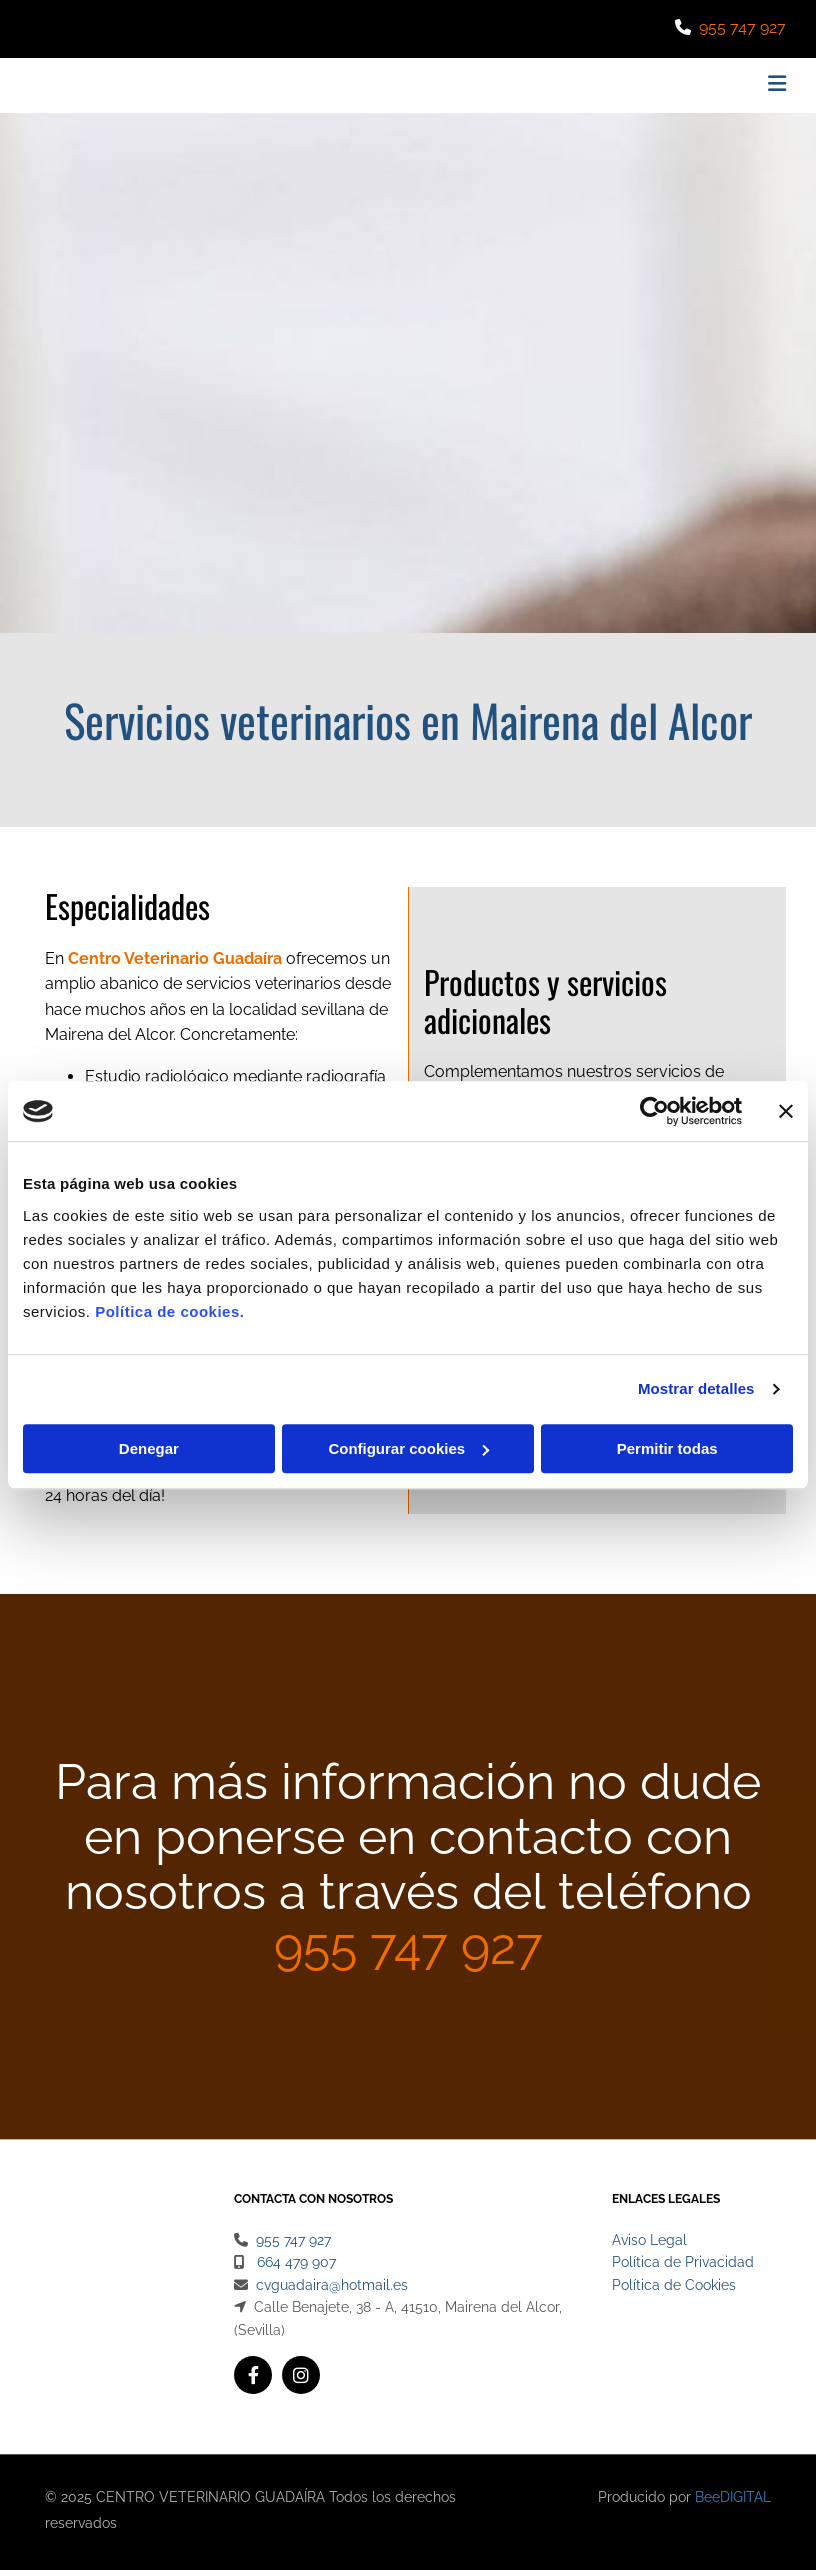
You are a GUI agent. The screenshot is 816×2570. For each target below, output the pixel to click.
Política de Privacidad (683, 2262)
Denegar (149, 1448)
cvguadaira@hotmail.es (332, 2285)
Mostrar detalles (696, 1388)
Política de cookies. (169, 1311)
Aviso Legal (649, 2240)
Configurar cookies (408, 1448)
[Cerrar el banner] (786, 1111)
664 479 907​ (296, 2262)
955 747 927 (742, 27)
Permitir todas (667, 1448)
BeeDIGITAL (733, 2497)
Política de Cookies (674, 2285)
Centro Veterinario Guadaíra (175, 958)
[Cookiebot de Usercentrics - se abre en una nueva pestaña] (654, 1111)
